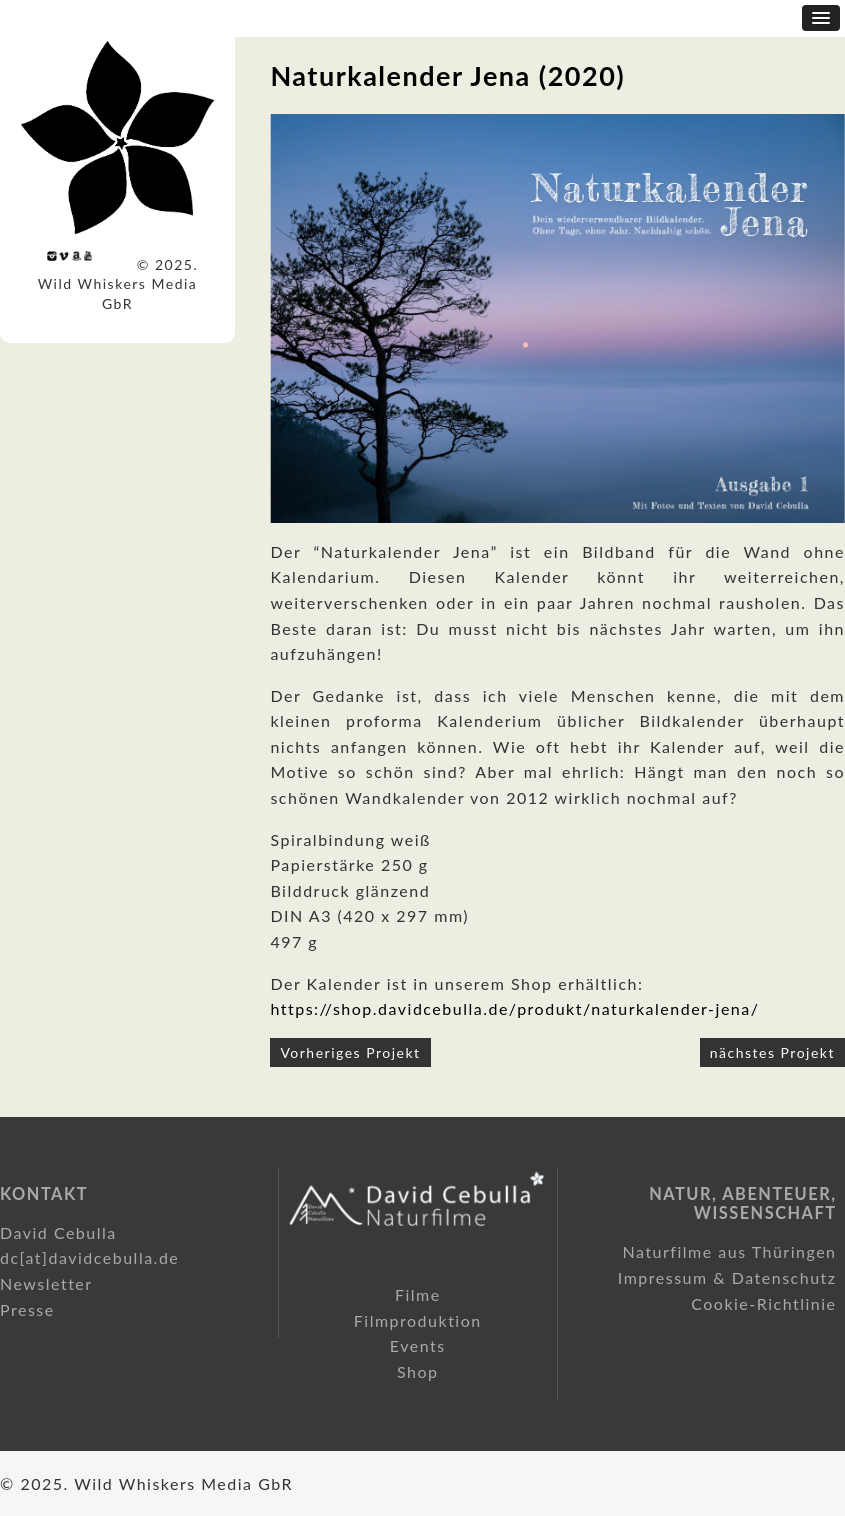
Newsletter (46, 1283)
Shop (418, 1371)
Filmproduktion (418, 1320)
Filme (418, 1294)
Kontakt (44, 1193)
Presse (27, 1309)
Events (418, 1345)
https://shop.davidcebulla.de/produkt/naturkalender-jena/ (514, 1008)
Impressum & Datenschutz (727, 1277)
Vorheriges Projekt (350, 1052)
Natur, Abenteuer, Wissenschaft (742, 1203)
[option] (557, 318)
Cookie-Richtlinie (763, 1303)
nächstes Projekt (772, 1052)
